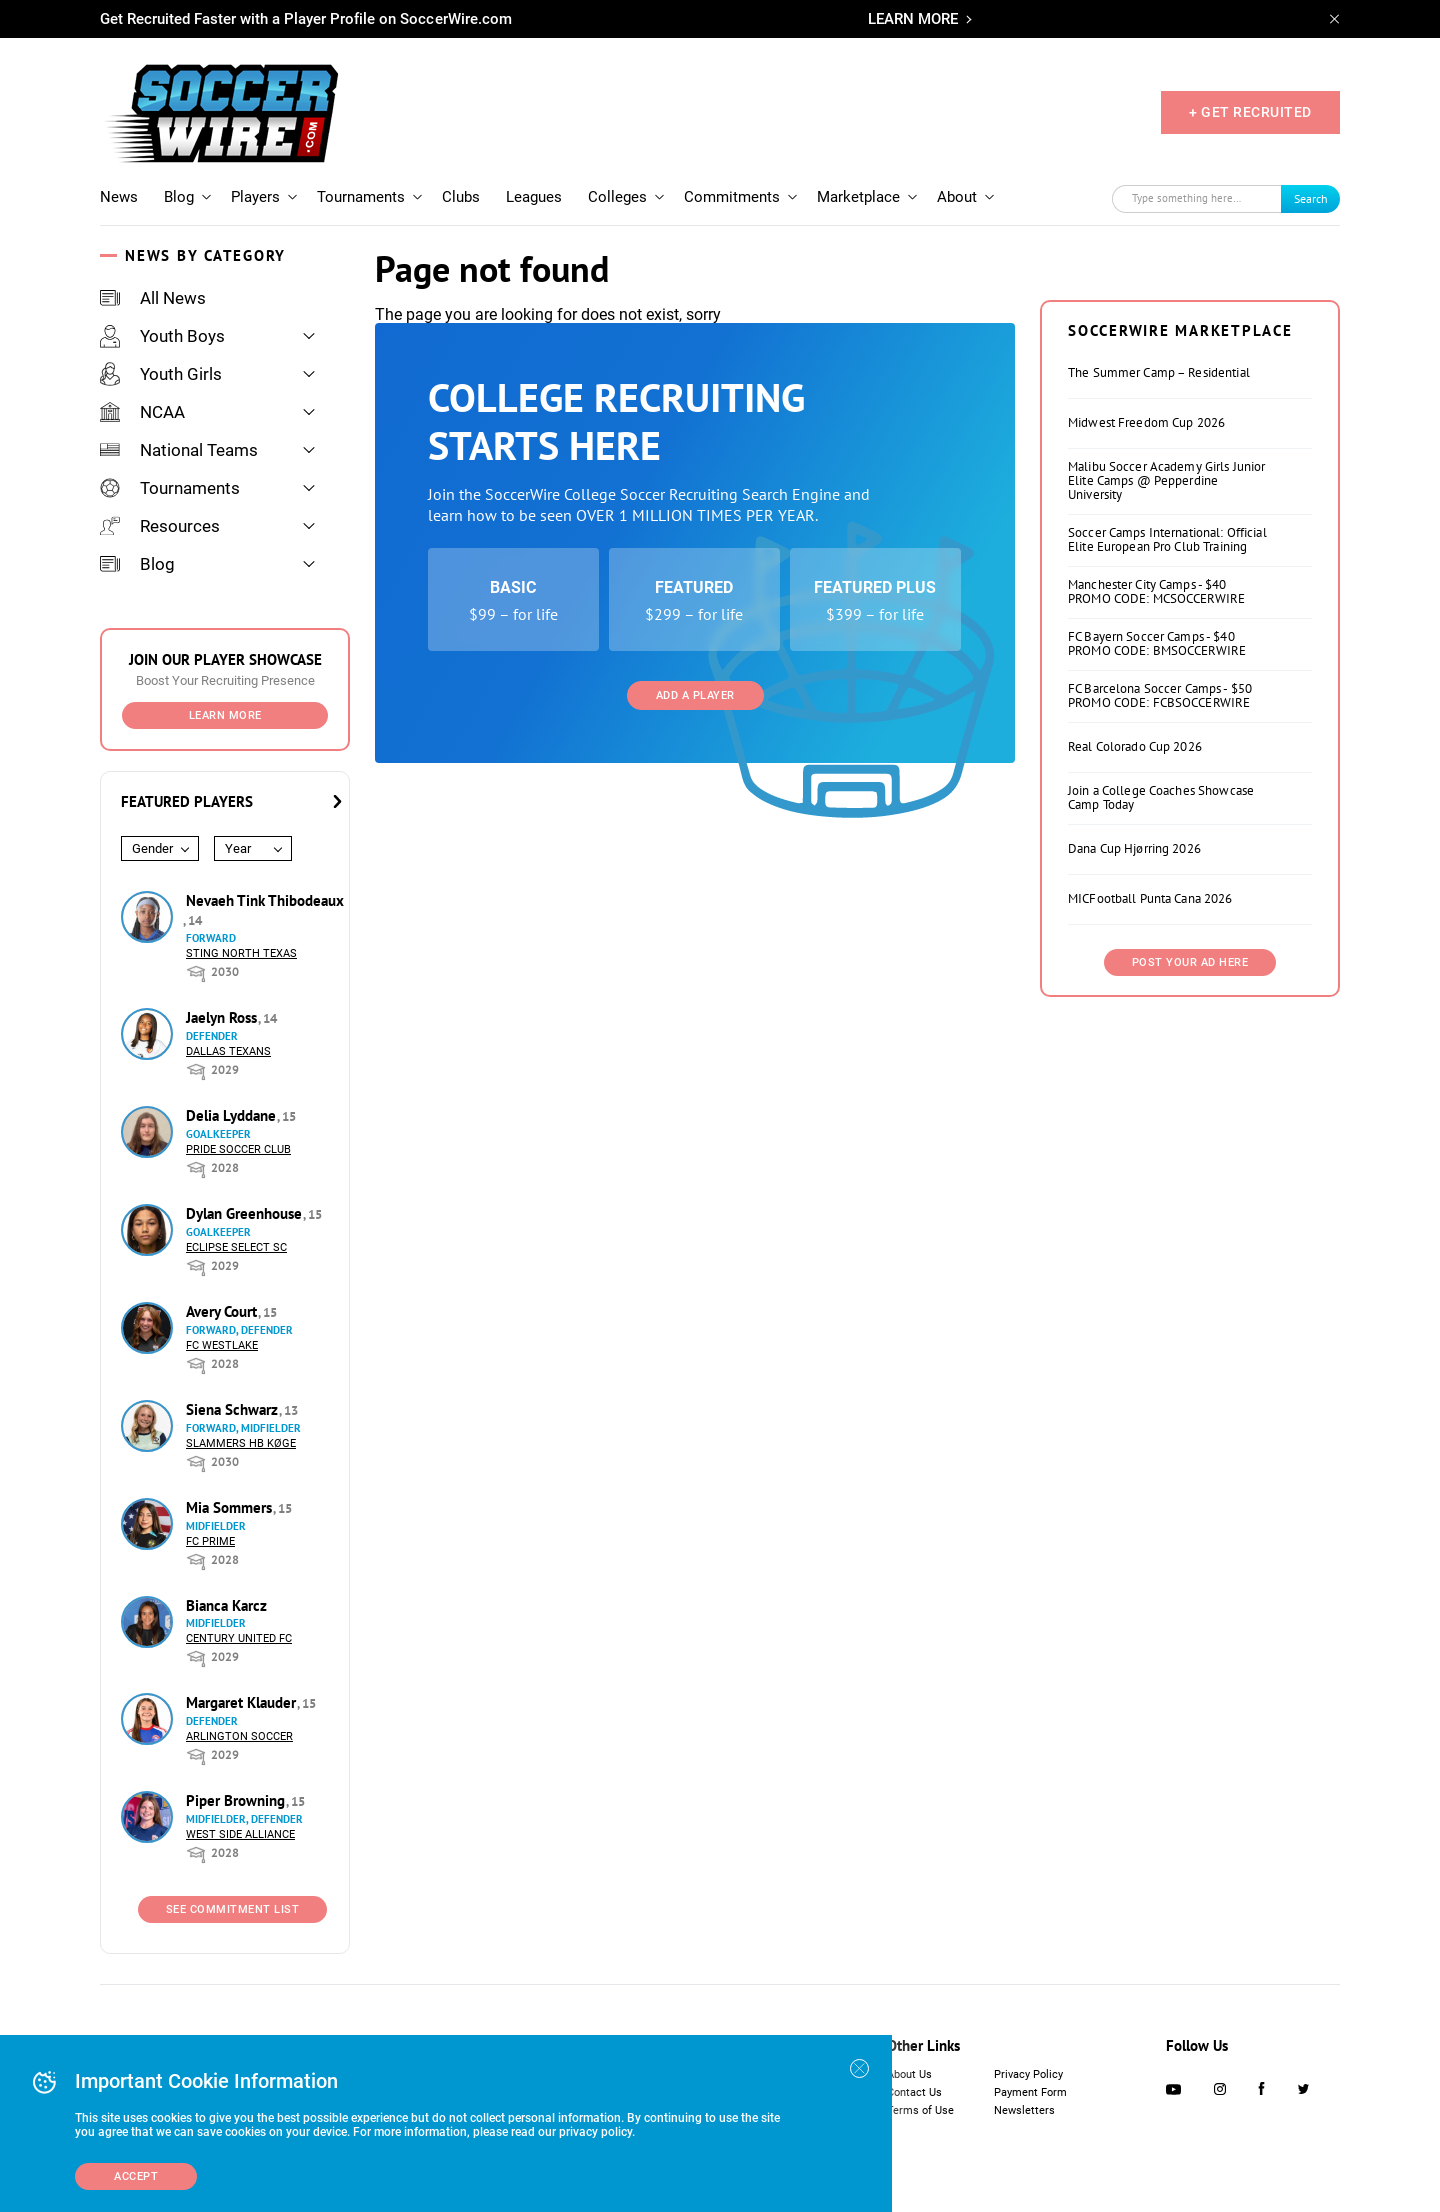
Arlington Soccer (239, 1736)
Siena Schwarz (234, 1409)
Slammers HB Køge (241, 1443)
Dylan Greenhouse (246, 1213)
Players (255, 197)
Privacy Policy (1028, 2074)
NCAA (142, 412)
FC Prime (210, 1541)
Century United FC (239, 1638)
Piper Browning (237, 1800)
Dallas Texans (228, 1051)
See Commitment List (233, 1909)
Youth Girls (161, 374)
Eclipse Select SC (236, 1247)
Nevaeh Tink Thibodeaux (265, 900)
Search (1311, 198)
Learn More (225, 715)
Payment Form (1030, 2092)
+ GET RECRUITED (1250, 112)
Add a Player (695, 695)
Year (238, 848)
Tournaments (361, 197)
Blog (179, 197)
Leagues (534, 197)
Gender (152, 848)
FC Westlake (222, 1345)
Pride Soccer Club (238, 1149)
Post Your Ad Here (1190, 962)
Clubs (461, 197)
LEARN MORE (913, 19)
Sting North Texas (241, 953)
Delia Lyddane (233, 1115)
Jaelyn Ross (223, 1017)
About (957, 197)
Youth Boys (162, 336)
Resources (160, 526)
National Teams (179, 450)
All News (153, 298)
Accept (136, 2176)
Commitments (732, 197)
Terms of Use (920, 2110)
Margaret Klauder (243, 1702)
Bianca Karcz (226, 1605)
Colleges (617, 197)
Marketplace (858, 197)
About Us (909, 2074)
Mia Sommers (231, 1507)
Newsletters (1024, 2110)
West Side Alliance (240, 1834)
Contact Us (914, 2092)
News (119, 197)
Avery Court (223, 1311)
